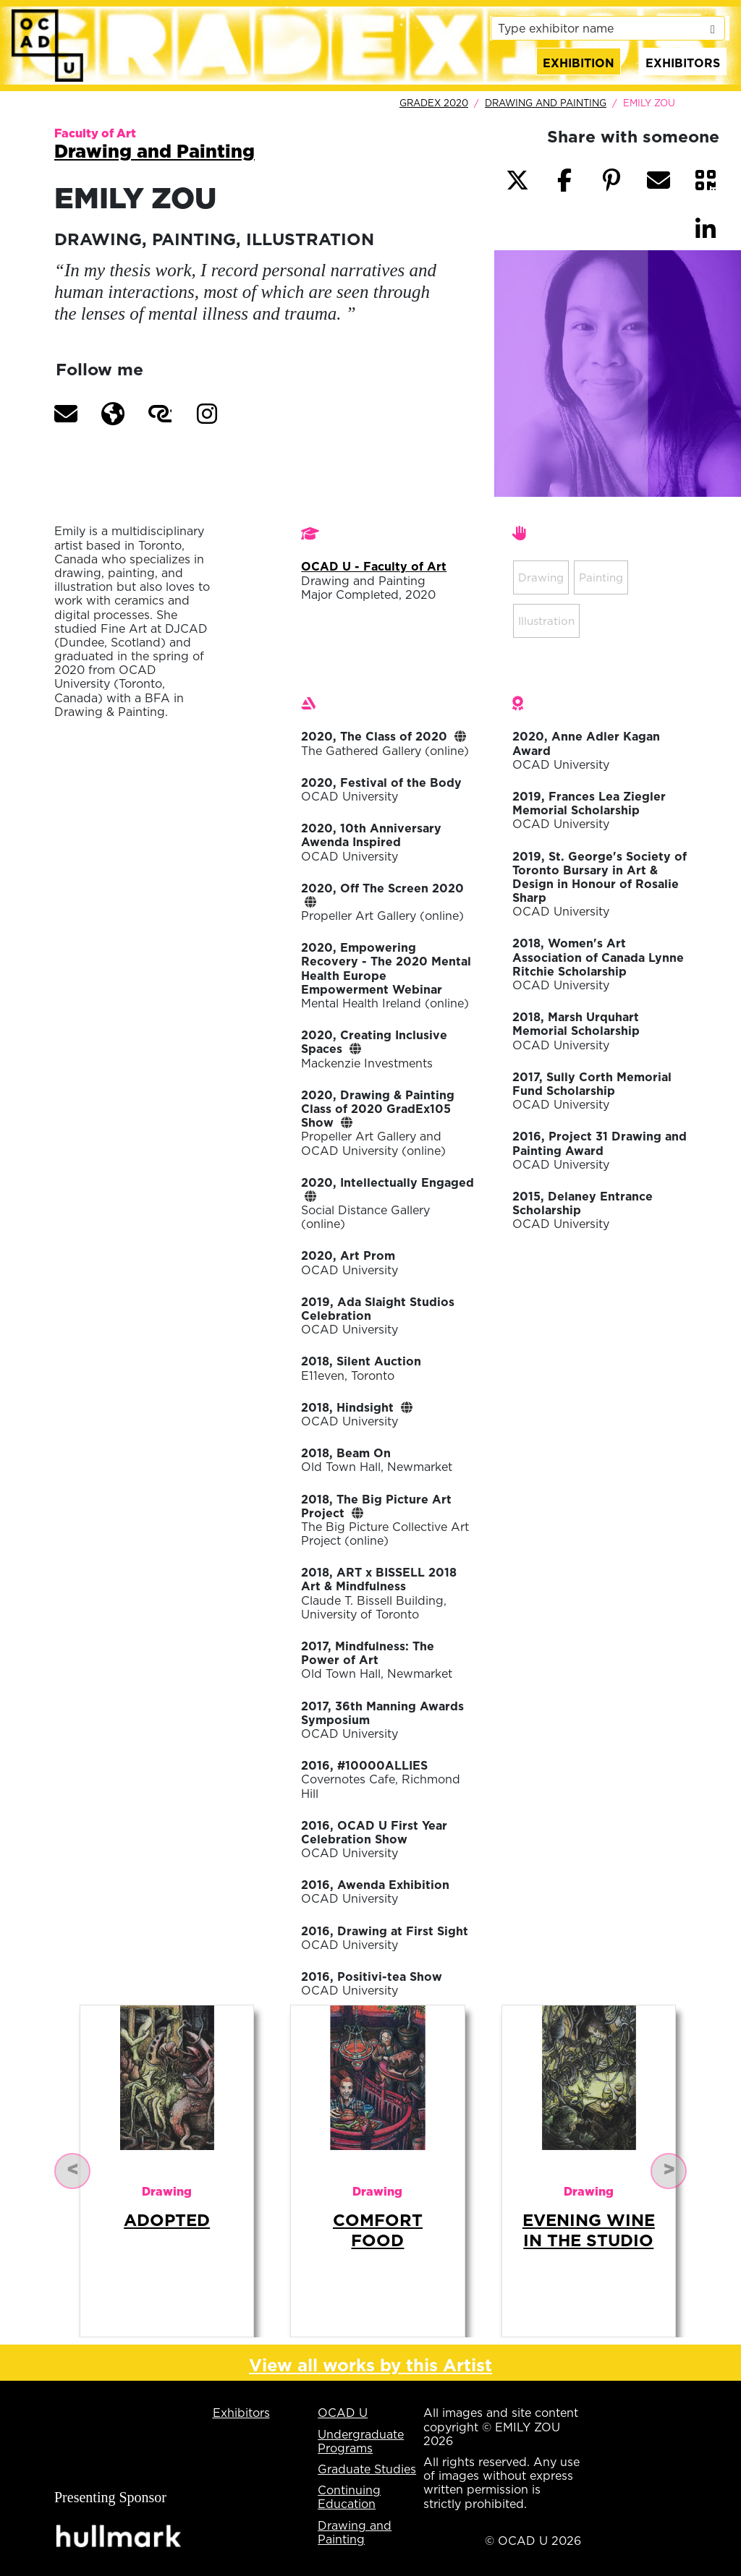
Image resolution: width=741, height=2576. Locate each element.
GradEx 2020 (433, 102)
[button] (66, 414)
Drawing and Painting (545, 102)
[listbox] (608, 28)
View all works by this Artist (370, 2365)
